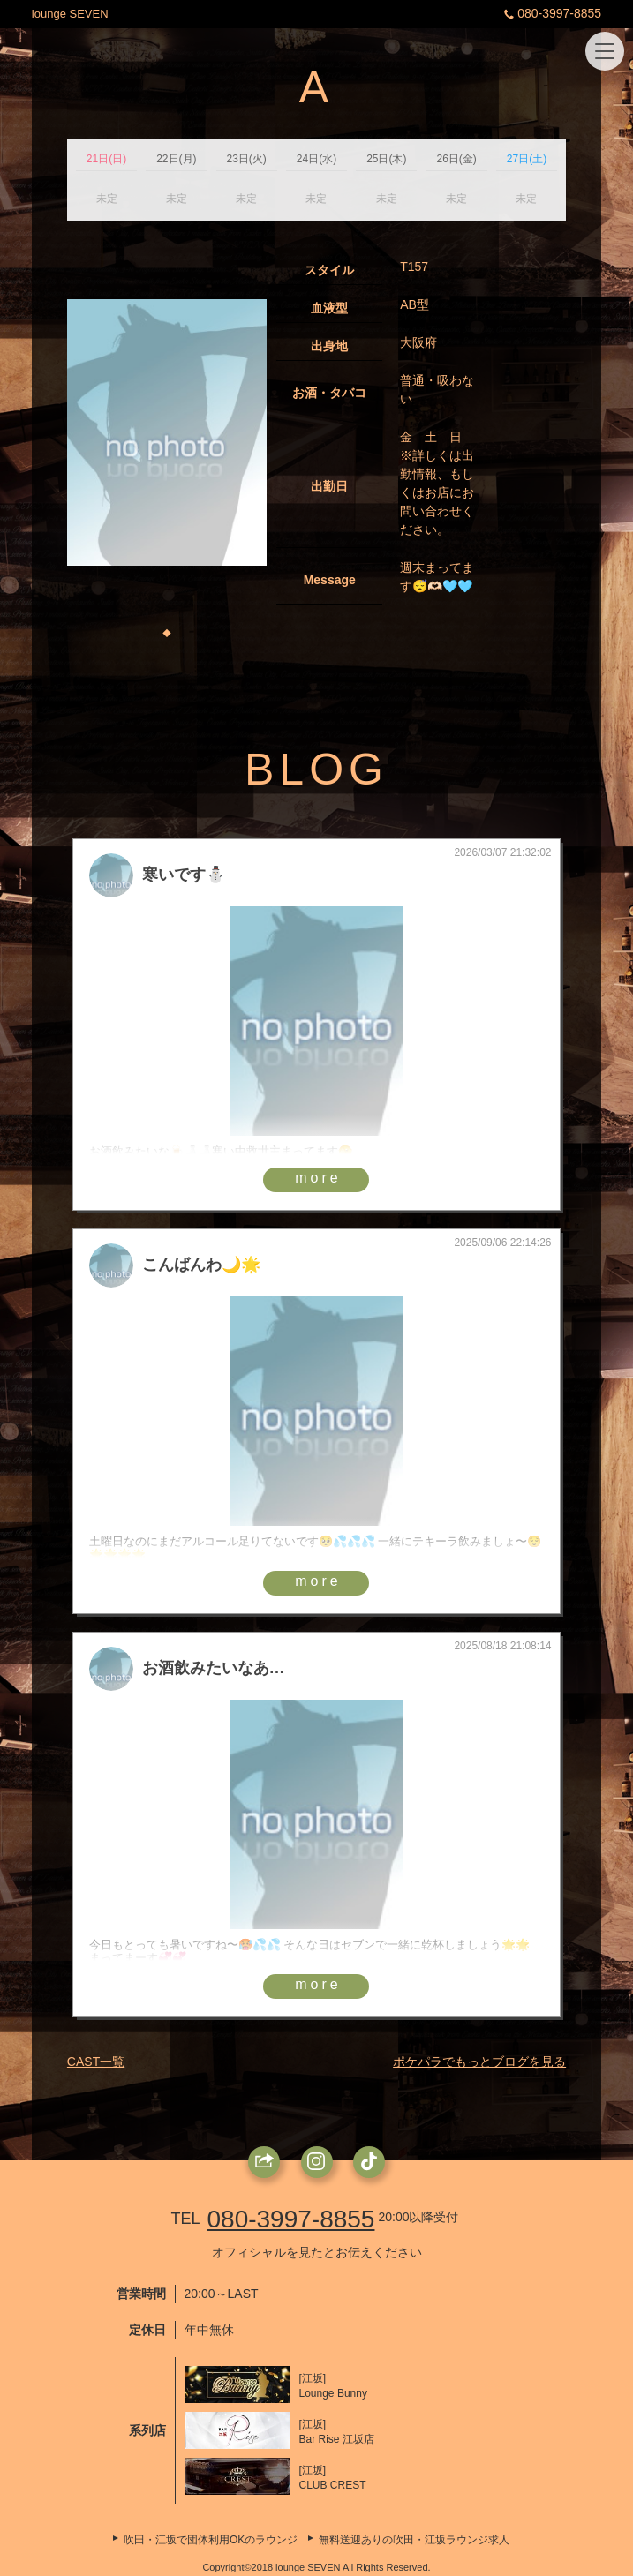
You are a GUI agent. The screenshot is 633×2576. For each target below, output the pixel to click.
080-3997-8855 (550, 13)
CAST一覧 (95, 2061)
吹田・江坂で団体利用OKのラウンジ (211, 2540)
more (318, 1177)
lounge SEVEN (70, 13)
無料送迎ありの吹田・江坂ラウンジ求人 (414, 2540)
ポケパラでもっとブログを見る (479, 2061)
